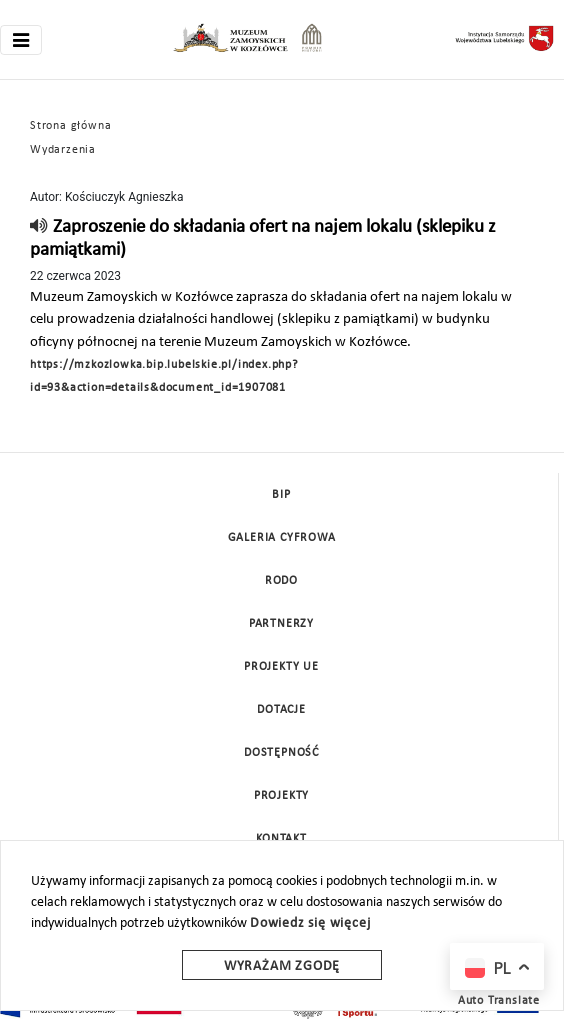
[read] (39, 227)
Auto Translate (499, 1001)
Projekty (281, 796)
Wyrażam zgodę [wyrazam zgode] (282, 966)
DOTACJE (281, 710)
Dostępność (281, 753)
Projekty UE (281, 667)
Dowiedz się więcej (310, 923)
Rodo (281, 581)
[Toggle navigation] (21, 40)
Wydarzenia (63, 150)
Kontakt (281, 839)
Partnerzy (281, 624)
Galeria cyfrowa (282, 538)
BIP (281, 495)
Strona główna (70, 126)
